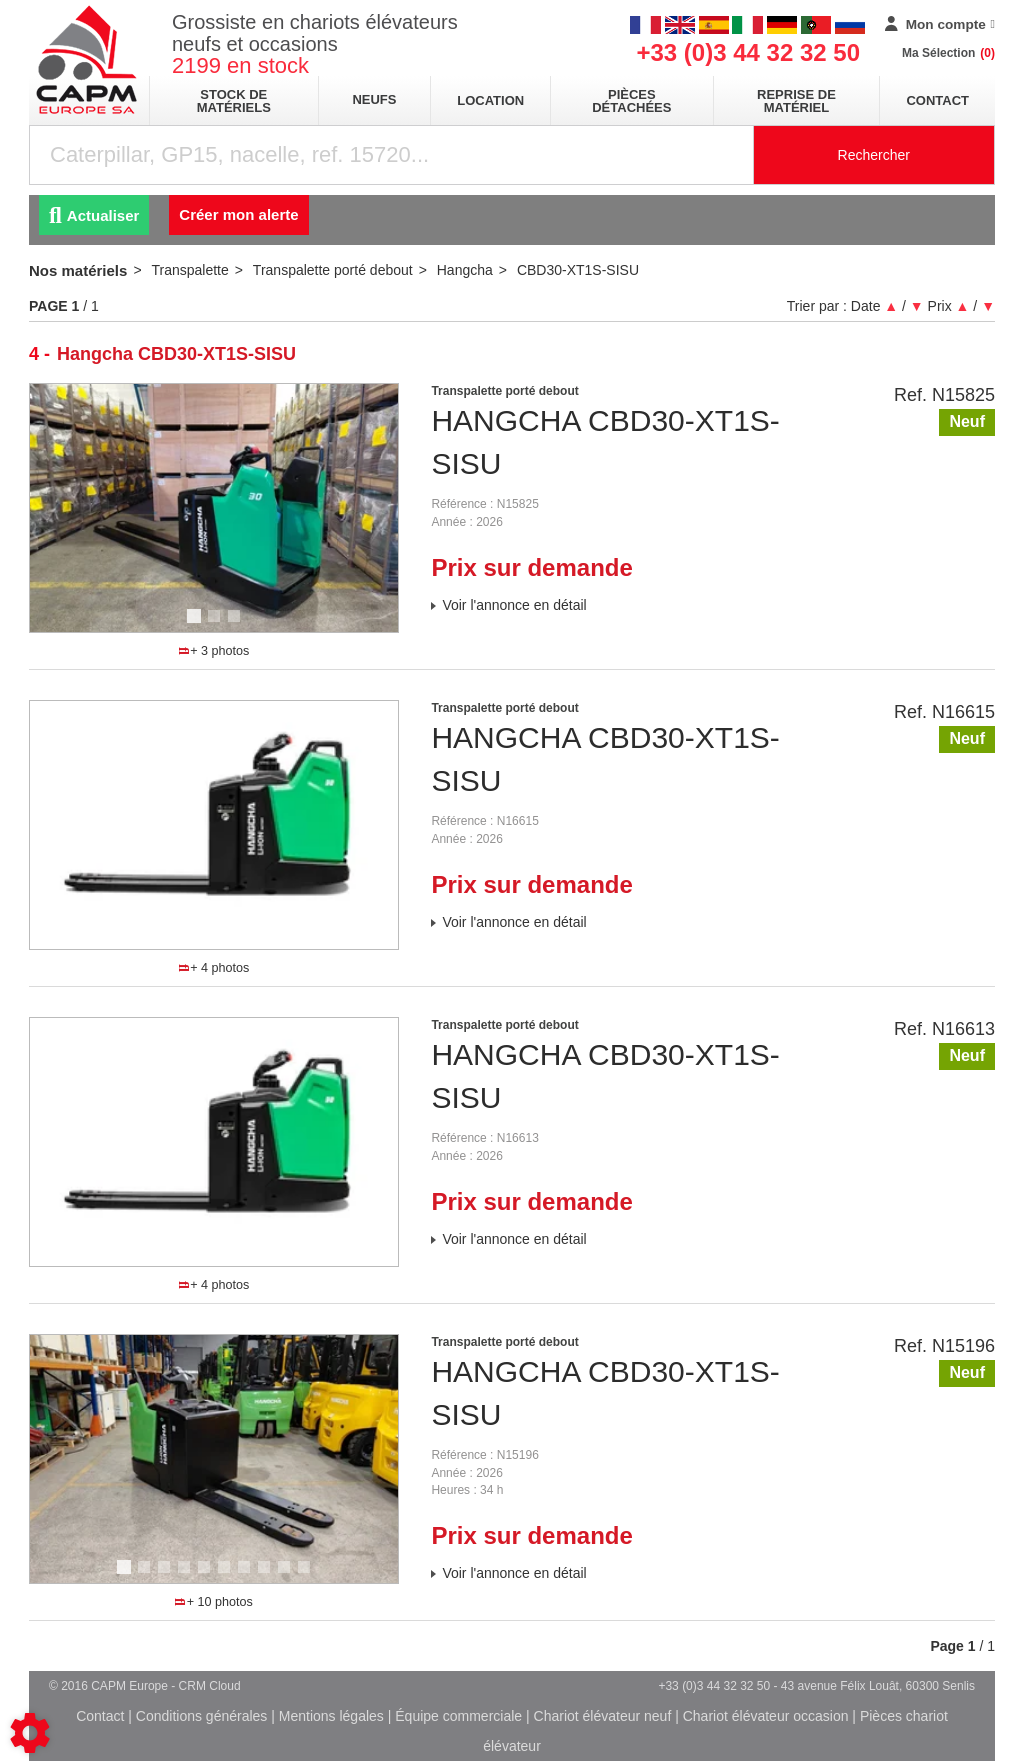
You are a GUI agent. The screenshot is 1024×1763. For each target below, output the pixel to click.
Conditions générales (202, 1716)
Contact (937, 100)
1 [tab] (197, 625)
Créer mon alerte (238, 214)
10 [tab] (311, 1576)
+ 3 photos (214, 651)
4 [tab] (247, 942)
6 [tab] (227, 1576)
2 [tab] (217, 625)
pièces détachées (631, 101)
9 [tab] (287, 1576)
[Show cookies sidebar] (30, 1733)
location (490, 100)
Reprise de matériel (796, 101)
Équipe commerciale (458, 1716)
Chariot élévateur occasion (766, 1716)
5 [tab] (207, 1576)
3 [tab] (237, 625)
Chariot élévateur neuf (603, 1716)
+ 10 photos (213, 1602)
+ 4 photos (214, 968)
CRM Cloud (210, 1686)
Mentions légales (331, 1716)
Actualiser (94, 215)
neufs (374, 99)
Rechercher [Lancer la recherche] (874, 155)
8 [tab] (267, 1576)
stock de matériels (234, 101)
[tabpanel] (214, 508)
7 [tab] (247, 1576)
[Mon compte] (940, 25)
